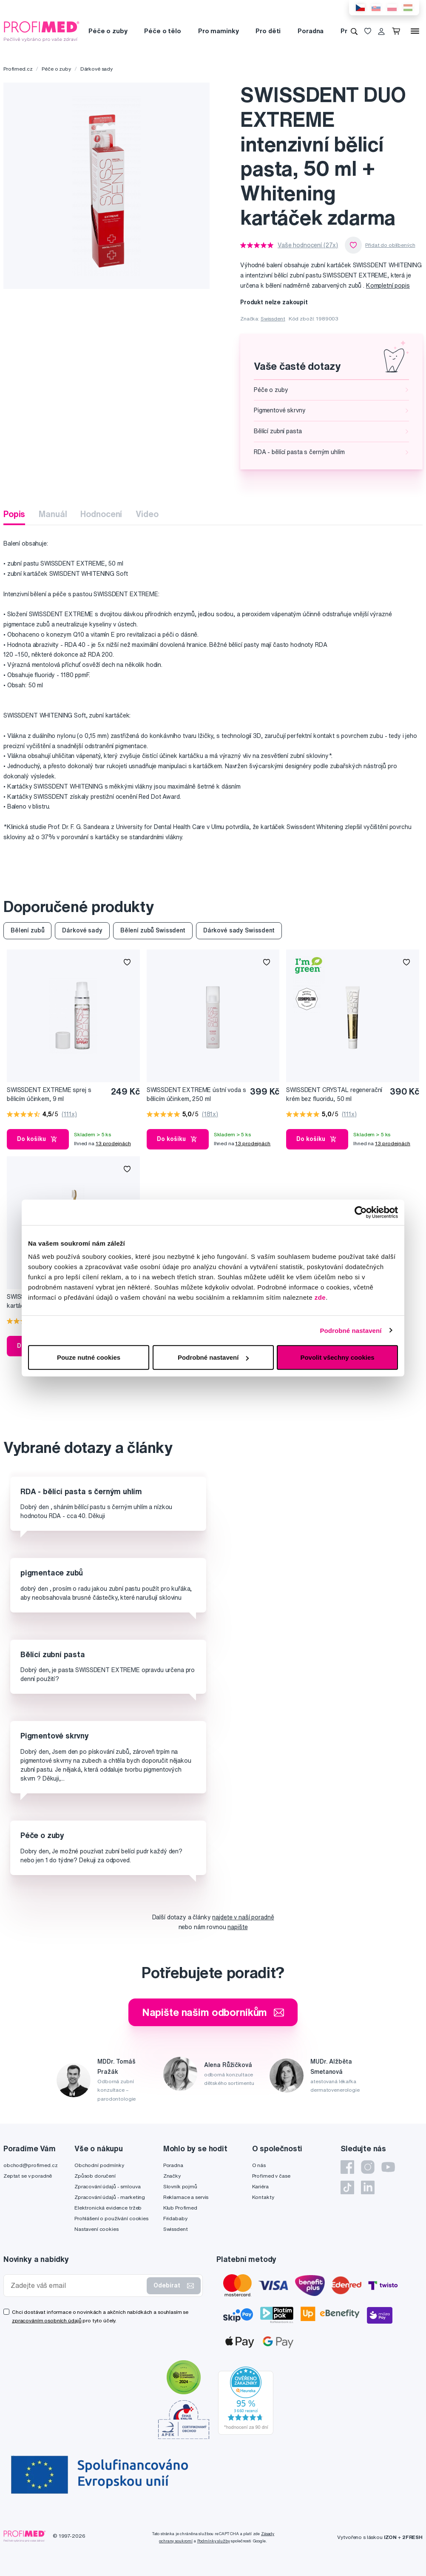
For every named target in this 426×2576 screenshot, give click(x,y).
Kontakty (263, 2197)
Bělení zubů (27, 930)
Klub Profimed (180, 2207)
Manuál (53, 513)
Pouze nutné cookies (88, 1357)
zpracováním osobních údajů (46, 2320)
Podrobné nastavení (350, 1330)
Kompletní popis (388, 286)
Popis (14, 513)
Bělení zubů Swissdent (152, 930)
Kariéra (260, 2186)
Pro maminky (218, 31)
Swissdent (273, 318)
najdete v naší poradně (243, 1917)
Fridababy (175, 2218)
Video (147, 513)
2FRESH (412, 2537)
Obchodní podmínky (99, 2165)
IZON (390, 2537)
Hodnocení (101, 513)
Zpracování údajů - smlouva (107, 2186)
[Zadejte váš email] (77, 2285)
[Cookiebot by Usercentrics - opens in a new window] (361, 1212)
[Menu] (415, 31)
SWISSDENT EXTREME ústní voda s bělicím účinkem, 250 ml (196, 1094)
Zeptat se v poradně (27, 2176)
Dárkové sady (96, 68)
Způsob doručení (95, 2176)
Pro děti (268, 31)
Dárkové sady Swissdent (239, 930)
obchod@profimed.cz (30, 2165)
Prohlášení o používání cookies (111, 2218)
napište (237, 1927)
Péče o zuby (107, 31)
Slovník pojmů (180, 2186)
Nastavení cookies (96, 2229)
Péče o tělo (162, 31)
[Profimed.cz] (41, 31)
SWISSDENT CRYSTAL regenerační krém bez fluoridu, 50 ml (334, 1094)
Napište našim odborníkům (213, 2012)
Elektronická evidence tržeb (108, 2207)
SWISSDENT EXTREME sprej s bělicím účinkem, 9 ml (49, 1094)
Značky (172, 2176)
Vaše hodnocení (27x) (308, 245)
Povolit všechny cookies (337, 1357)
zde (320, 1297)
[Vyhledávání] (354, 31)
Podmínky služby (213, 2541)
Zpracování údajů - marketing (109, 2197)
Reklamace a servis (185, 2197)
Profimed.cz (17, 68)
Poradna (311, 31)
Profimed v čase (271, 2176)
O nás (259, 2165)
